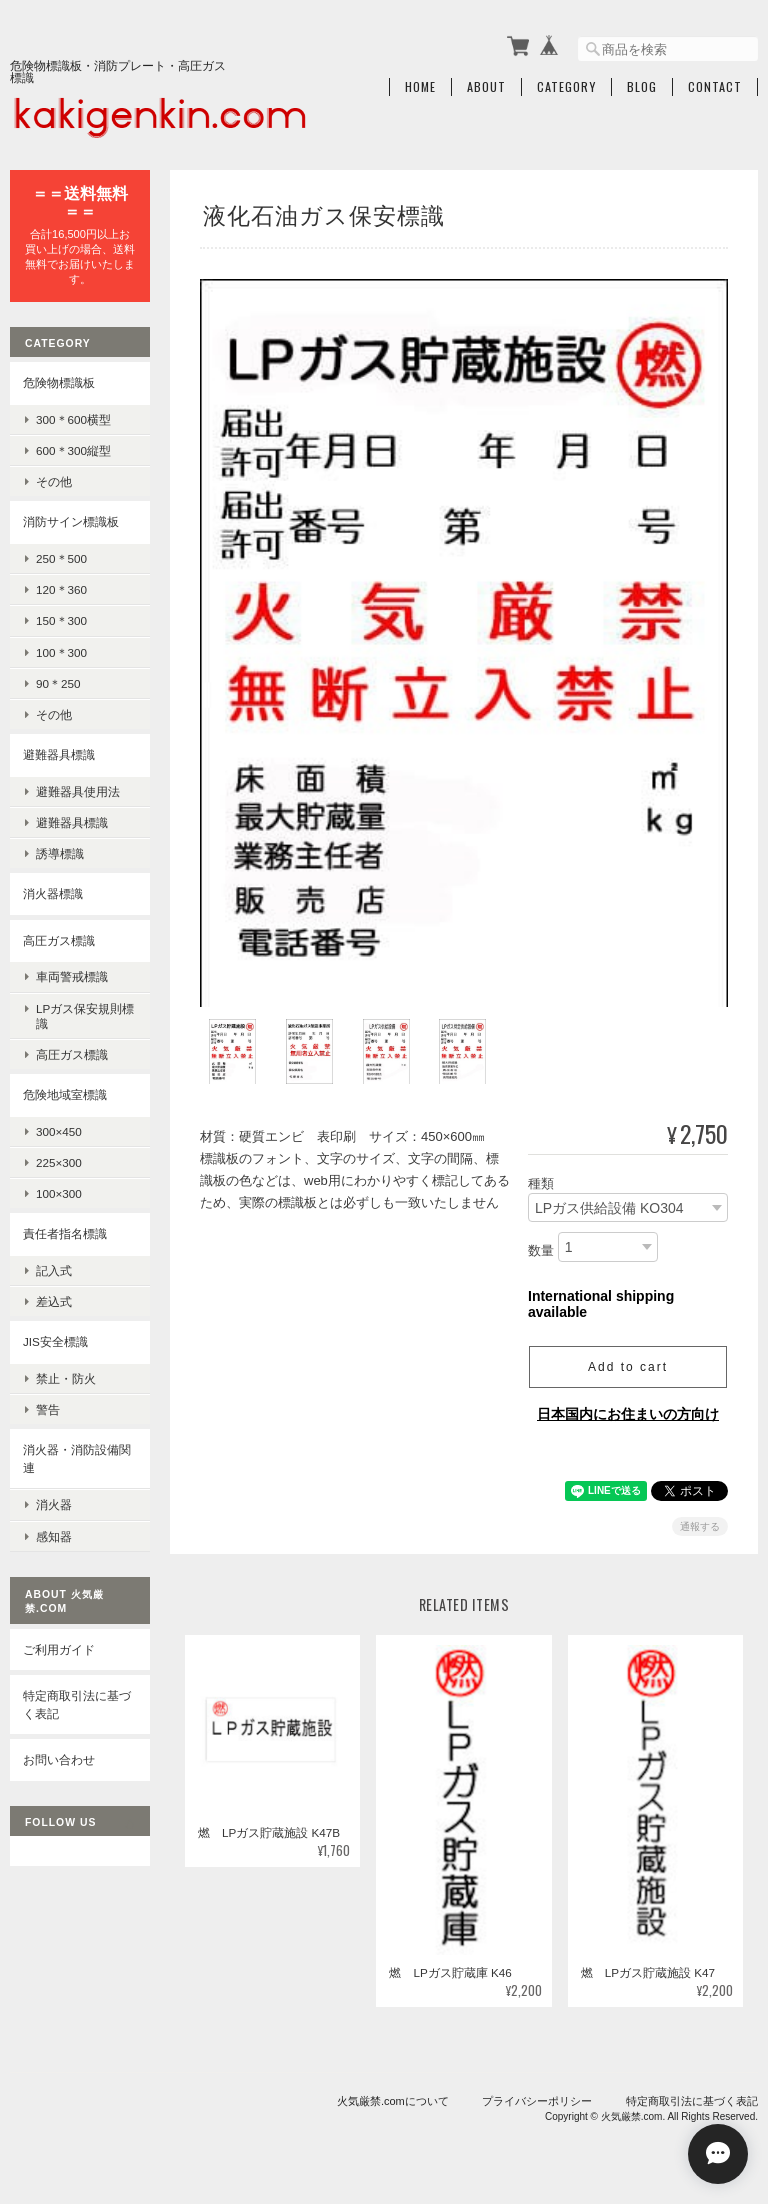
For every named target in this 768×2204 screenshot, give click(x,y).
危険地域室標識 (65, 1094)
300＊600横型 (73, 419)
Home (420, 87)
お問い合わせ (59, 1759)
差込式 (54, 1301)
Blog (642, 87)
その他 (54, 481)
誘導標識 (60, 853)
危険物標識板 (59, 382)
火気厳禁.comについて (393, 2101)
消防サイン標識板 (71, 521)
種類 (541, 1183)
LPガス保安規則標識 (85, 1016)
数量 (541, 1250)
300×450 (59, 1131)
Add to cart (628, 1367)
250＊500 (61, 558)
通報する (700, 1526)
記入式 (54, 1270)
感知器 (54, 1536)
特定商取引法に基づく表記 (77, 1704)
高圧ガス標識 (59, 940)
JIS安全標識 (55, 1341)
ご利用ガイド (59, 1649)
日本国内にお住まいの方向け (628, 1414)
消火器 (54, 1504)
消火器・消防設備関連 (77, 1458)
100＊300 (61, 652)
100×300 (59, 1193)
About (486, 87)
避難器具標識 (59, 754)
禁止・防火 (66, 1378)
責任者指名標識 (65, 1233)
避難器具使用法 (78, 791)
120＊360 (61, 589)
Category (566, 87)
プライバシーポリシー (537, 2101)
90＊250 (58, 683)
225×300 (59, 1162)
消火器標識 (53, 893)
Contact (715, 87)
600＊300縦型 (73, 450)
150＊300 (61, 620)
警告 (48, 1409)
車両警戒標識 (72, 976)
